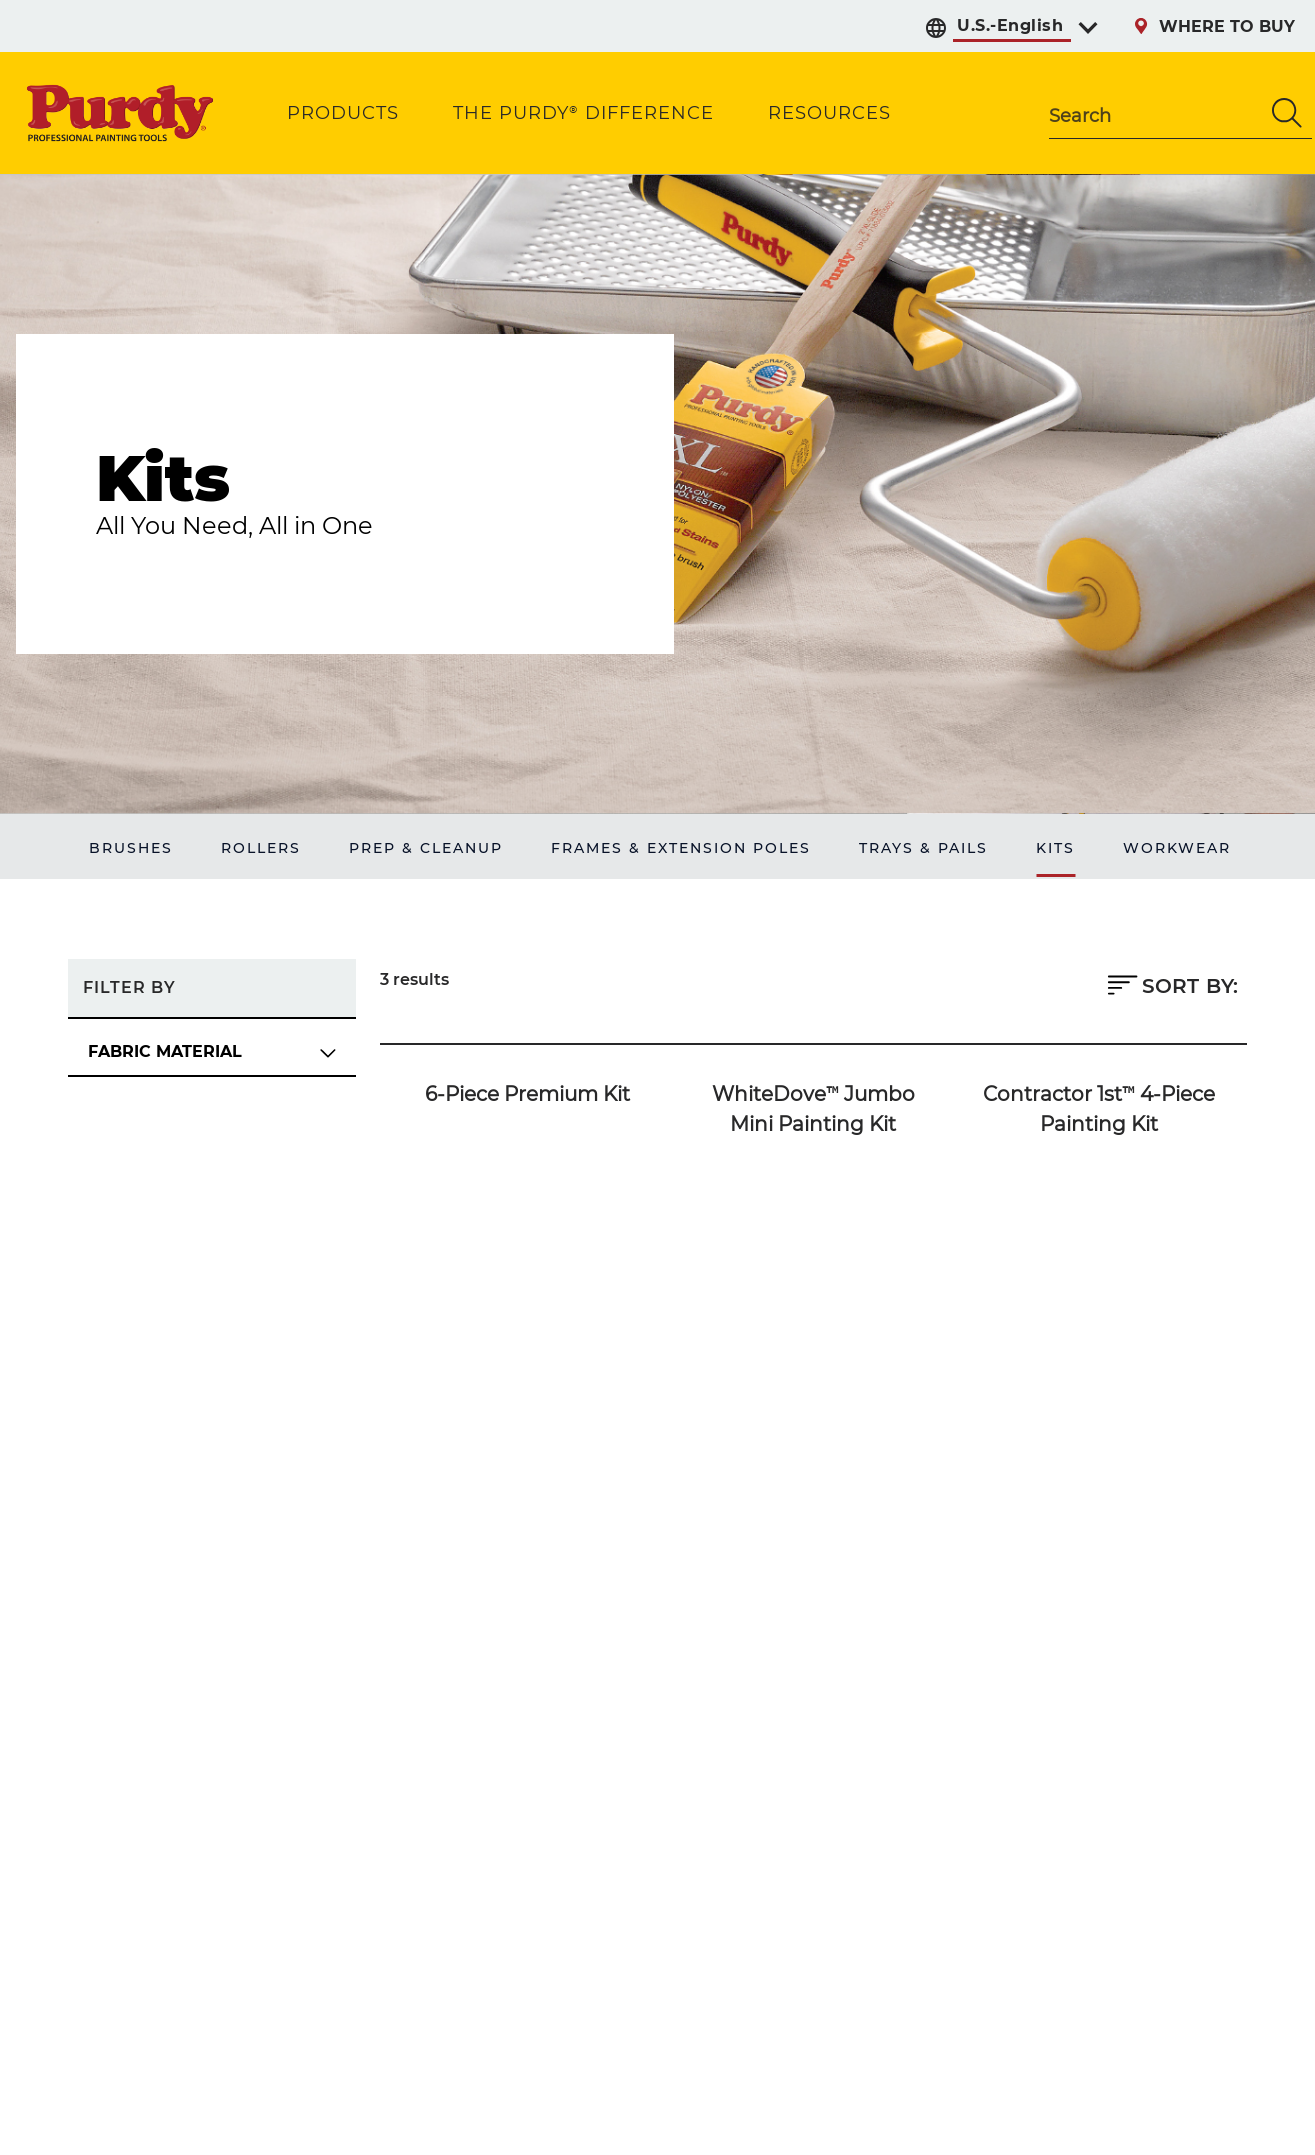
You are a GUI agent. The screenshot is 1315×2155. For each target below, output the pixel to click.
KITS (1055, 848)
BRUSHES (131, 848)
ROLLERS (261, 848)
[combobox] (1155, 113)
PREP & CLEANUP (426, 848)
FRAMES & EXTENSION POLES (681, 848)
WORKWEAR (1177, 848)
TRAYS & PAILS (923, 848)
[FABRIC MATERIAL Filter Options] (212, 1053)
